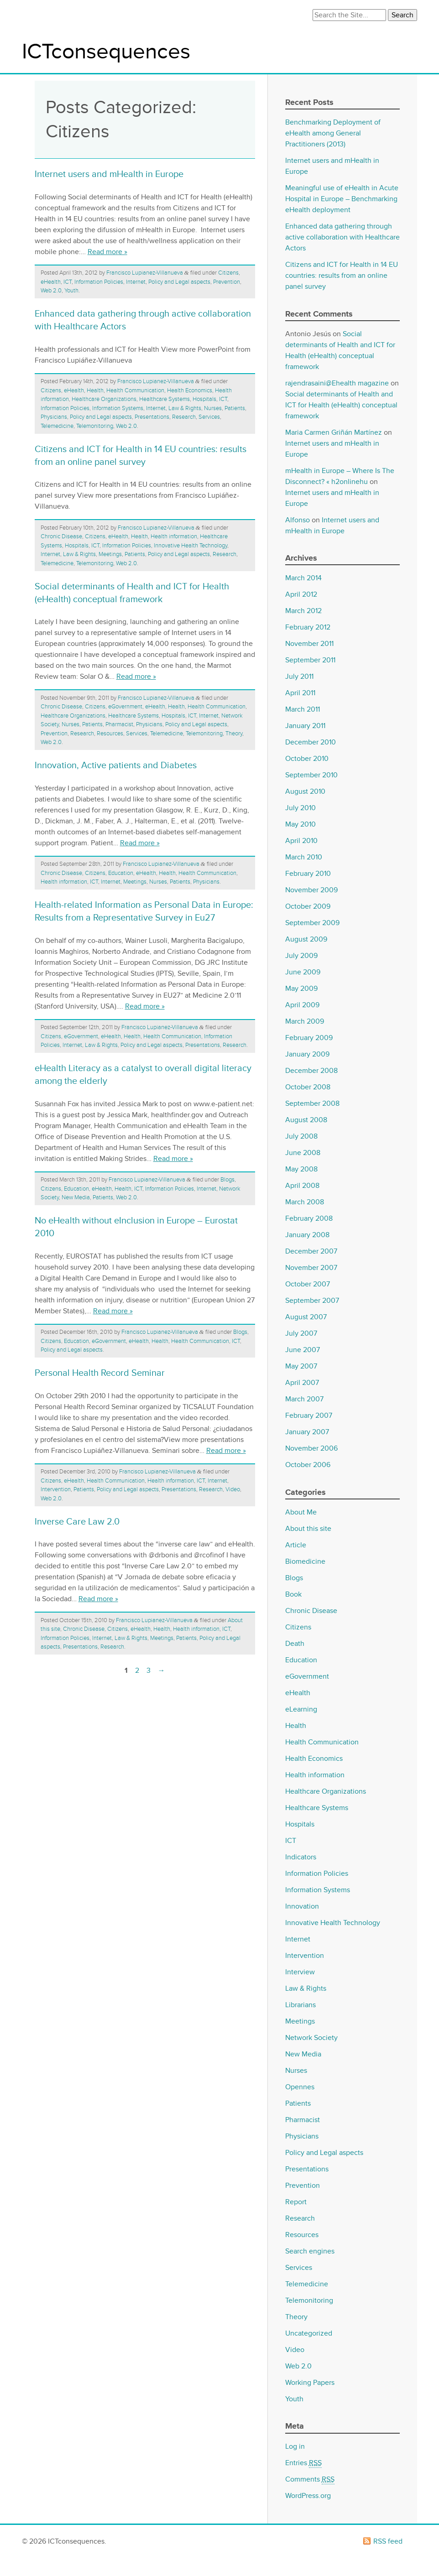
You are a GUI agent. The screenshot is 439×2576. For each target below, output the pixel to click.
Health (95, 390)
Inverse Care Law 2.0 (77, 1521)
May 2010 (300, 824)
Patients (235, 408)
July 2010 (300, 807)
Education (120, 873)
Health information (174, 536)
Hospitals (204, 399)
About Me (301, 1512)
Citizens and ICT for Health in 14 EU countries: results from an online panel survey (341, 275)
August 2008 (306, 1119)
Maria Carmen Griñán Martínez (333, 432)
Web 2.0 (51, 290)
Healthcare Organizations (104, 399)
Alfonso (297, 520)
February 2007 (308, 1415)
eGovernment (125, 706)
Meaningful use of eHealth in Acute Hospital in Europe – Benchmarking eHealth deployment (341, 198)
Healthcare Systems (164, 399)
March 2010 (303, 857)
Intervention (56, 1489)
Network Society (311, 2037)
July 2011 (299, 676)
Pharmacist (119, 724)
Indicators (300, 1857)
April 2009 (302, 1005)
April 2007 (302, 1382)
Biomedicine (305, 1561)
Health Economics (189, 390)
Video (232, 1489)
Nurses (213, 408)
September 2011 (310, 660)
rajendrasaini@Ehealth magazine (337, 383)
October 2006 (307, 1464)
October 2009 (307, 906)
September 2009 (312, 922)
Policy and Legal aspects (179, 282)
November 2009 (311, 890)
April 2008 (302, 1185)
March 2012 (303, 610)
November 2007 (311, 1267)
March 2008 (304, 1202)
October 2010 (307, 758)
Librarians (300, 2004)
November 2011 (309, 643)
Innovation (302, 1906)
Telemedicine (57, 426)
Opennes (299, 2087)
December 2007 (311, 1251)
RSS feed (387, 2541)
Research (184, 417)
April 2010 (301, 840)
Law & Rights (184, 408)
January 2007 (307, 1431)
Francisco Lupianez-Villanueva (144, 272)
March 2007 (304, 1399)
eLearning (301, 1709)
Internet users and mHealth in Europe (109, 174)
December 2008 (311, 1070)
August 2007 (306, 1317)
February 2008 (309, 1218)
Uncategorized (308, 2333)
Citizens (228, 272)
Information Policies (98, 282)
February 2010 (308, 873)
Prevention (226, 282)
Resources (110, 733)
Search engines (309, 2251)
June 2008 (302, 1152)
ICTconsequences (106, 51)
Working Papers (309, 2382)
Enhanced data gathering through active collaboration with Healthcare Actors (342, 237)
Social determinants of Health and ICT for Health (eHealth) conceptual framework (341, 405)
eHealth (51, 282)
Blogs (227, 1179)
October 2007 (307, 1284)
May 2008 (301, 1169)
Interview (300, 1972)
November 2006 (311, 1448)
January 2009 (307, 1054)
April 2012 (301, 594)
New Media (76, 1197)
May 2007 (301, 1366)
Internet (136, 282)
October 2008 (307, 1087)
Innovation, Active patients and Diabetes (116, 765)
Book (293, 1594)
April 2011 (300, 692)
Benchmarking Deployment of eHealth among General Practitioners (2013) (333, 133)
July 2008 (301, 1136)
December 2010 (310, 742)
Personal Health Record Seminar (100, 1373)
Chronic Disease (61, 536)
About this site (308, 1528)
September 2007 (312, 1300)
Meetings (110, 554)
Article (295, 1545)
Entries (303, 2463)
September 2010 (311, 775)
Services (209, 417)
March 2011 (302, 709)
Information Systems (117, 408)
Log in (295, 2446)
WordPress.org (308, 2495)
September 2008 (312, 1103)
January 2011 (305, 725)
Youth (71, 290)
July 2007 (301, 1333)
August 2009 (306, 939)
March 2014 (303, 578)
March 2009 (304, 1021)
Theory (233, 733)
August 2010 (305, 791)
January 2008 (307, 1234)
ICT (67, 282)
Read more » (107, 251)
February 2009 (309, 1037)
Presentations (152, 417)
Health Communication (135, 390)
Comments (309, 2479)
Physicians (54, 417)
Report (296, 2202)
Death (294, 1643)
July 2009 (301, 955)
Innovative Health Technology (190, 545)
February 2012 (307, 627)
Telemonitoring (94, 426)
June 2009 (302, 972)
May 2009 (301, 988)
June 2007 (302, 1349)
